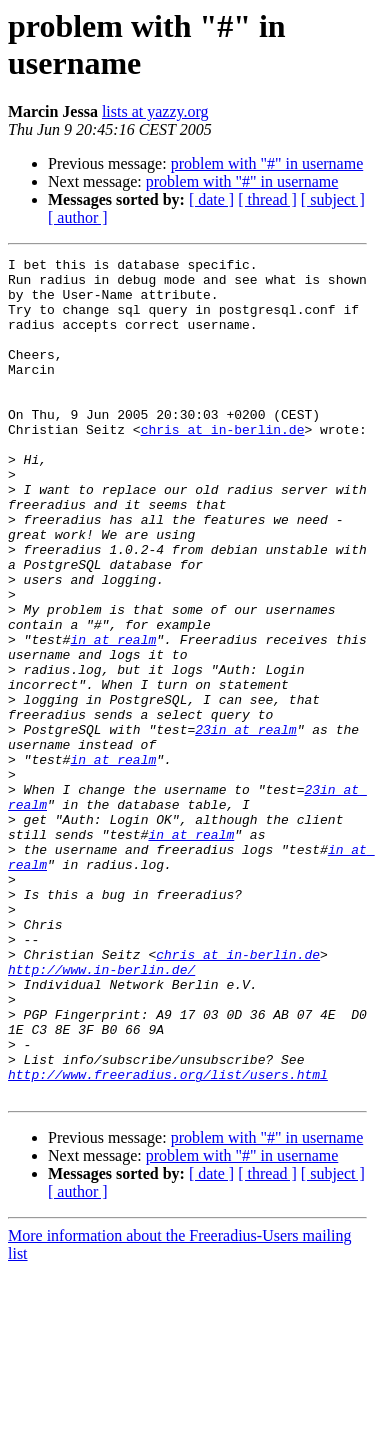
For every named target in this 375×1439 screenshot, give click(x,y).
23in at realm (245, 825)
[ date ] (211, 199)
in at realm (113, 717)
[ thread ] (267, 199)
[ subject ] (333, 199)
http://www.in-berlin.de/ (101, 1113)
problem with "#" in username (267, 163)
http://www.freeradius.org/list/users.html (168, 1239)
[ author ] (78, 217)
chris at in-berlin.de (223, 465)
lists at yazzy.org (155, 111)
